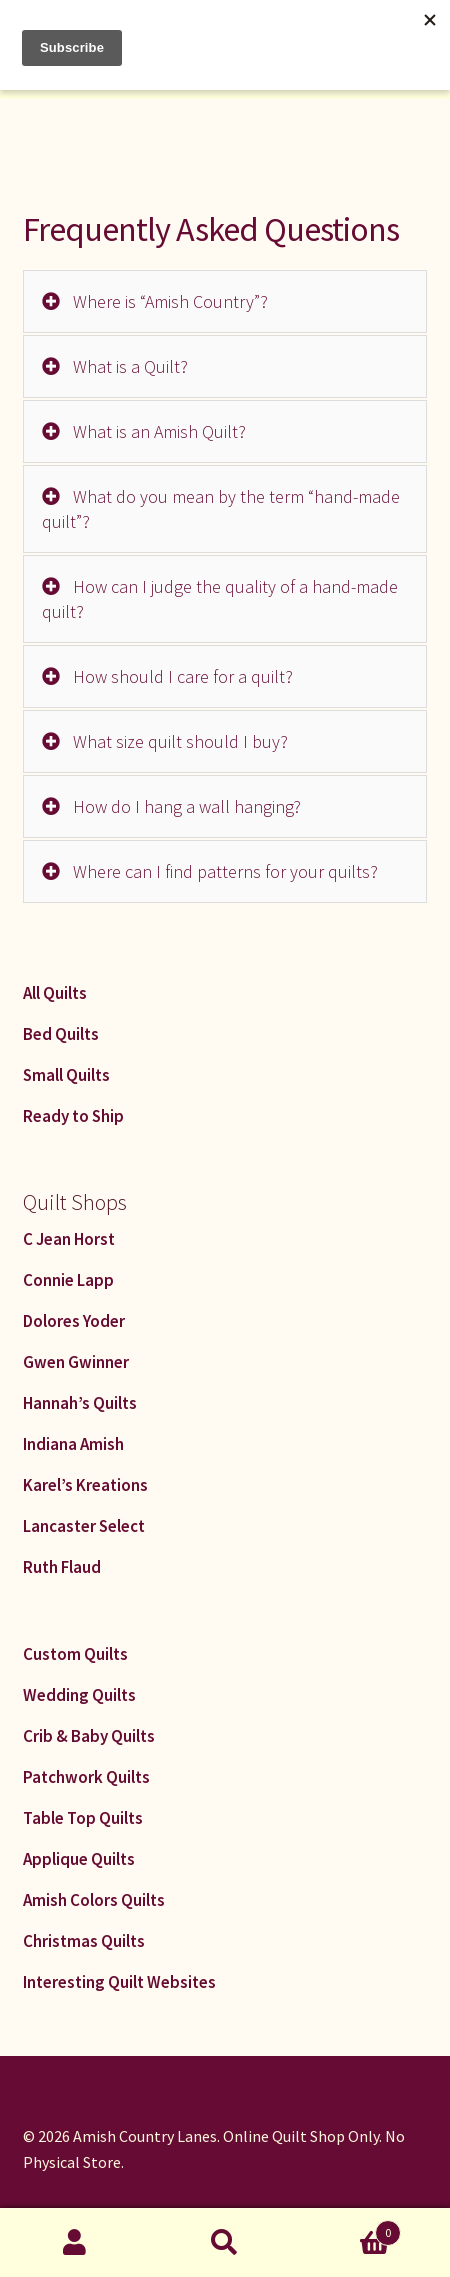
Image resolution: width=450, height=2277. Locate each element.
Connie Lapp (68, 1280)
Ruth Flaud (62, 1567)
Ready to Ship (73, 1116)
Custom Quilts (75, 1654)
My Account (75, 2243)
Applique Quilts (79, 1859)
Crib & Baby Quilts (89, 1736)
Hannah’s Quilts (80, 1403)
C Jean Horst (69, 1239)
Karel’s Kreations (85, 1485)
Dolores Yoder (74, 1321)
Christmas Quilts (84, 1941)
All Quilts (55, 993)
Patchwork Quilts (86, 1777)
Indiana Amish (73, 1444)
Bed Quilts (61, 1034)
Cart (350, 2228)
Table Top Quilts (83, 1818)
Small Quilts (66, 1075)
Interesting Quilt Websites (119, 1982)
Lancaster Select (84, 1526)
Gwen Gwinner (76, 1362)
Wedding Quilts (79, 1695)
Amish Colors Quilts (94, 1900)
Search (225, 2243)
